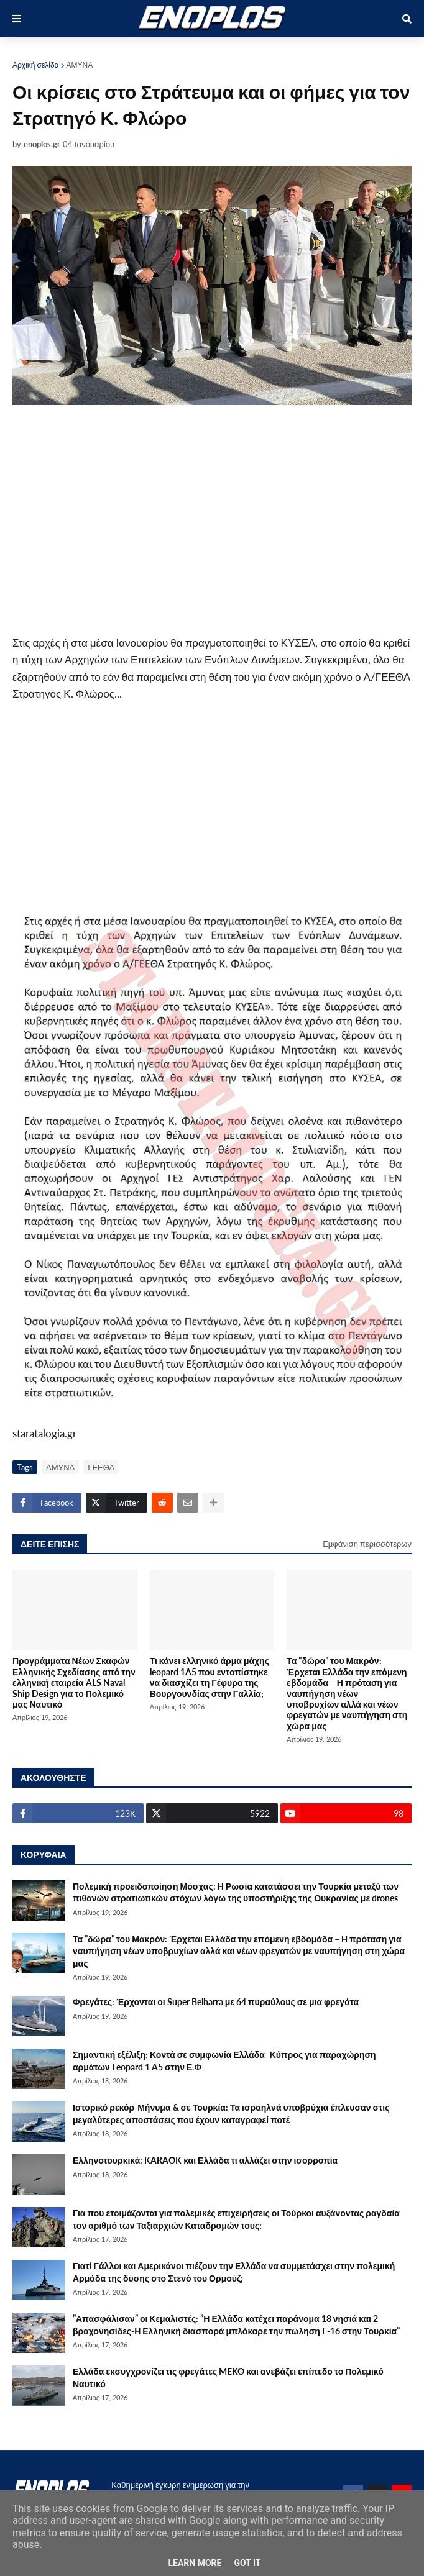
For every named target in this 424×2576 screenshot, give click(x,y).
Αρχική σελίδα (35, 65)
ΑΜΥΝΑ (80, 65)
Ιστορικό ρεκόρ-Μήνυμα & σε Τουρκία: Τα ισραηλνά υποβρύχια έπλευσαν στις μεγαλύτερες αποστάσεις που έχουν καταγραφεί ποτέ (231, 2113)
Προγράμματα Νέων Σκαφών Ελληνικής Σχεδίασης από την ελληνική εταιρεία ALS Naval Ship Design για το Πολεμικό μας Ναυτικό (74, 1682)
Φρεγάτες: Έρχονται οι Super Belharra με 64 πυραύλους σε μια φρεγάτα (216, 2001)
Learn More (194, 2563)
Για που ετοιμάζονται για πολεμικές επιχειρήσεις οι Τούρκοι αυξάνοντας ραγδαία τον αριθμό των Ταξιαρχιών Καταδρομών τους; (236, 2219)
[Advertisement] (157, 520)
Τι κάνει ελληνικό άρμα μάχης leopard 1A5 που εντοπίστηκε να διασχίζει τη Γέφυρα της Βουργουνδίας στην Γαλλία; (209, 1676)
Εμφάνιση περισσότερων (367, 1544)
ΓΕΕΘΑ (101, 1467)
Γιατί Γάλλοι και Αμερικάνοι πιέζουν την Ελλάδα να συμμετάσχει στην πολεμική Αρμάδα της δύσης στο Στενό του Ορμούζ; (234, 2271)
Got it (247, 2563)
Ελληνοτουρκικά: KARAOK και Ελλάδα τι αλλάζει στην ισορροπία (205, 2160)
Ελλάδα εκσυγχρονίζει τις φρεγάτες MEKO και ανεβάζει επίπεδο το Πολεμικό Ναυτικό (228, 2377)
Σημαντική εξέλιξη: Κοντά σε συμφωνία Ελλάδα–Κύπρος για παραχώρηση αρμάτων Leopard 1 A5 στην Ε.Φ (224, 2060)
